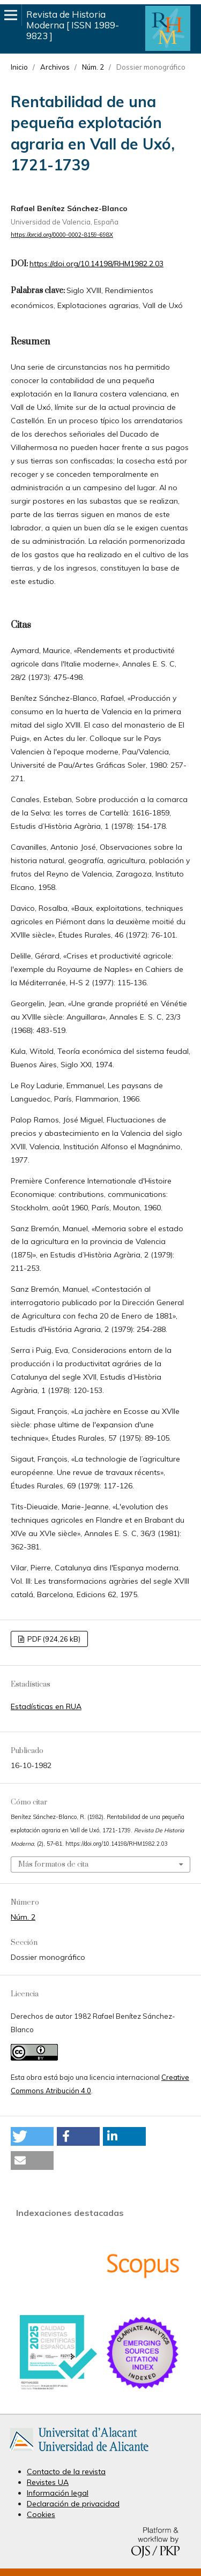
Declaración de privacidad (73, 2503)
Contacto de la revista (66, 2471)
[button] (32, 2136)
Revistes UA (48, 2482)
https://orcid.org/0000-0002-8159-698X (62, 234)
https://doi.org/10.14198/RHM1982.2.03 (96, 263)
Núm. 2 (93, 67)
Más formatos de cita (53, 1864)
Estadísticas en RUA (46, 1706)
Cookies (41, 2514)
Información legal (57, 2493)
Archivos (55, 67)
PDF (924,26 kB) (53, 1639)
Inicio (19, 67)
